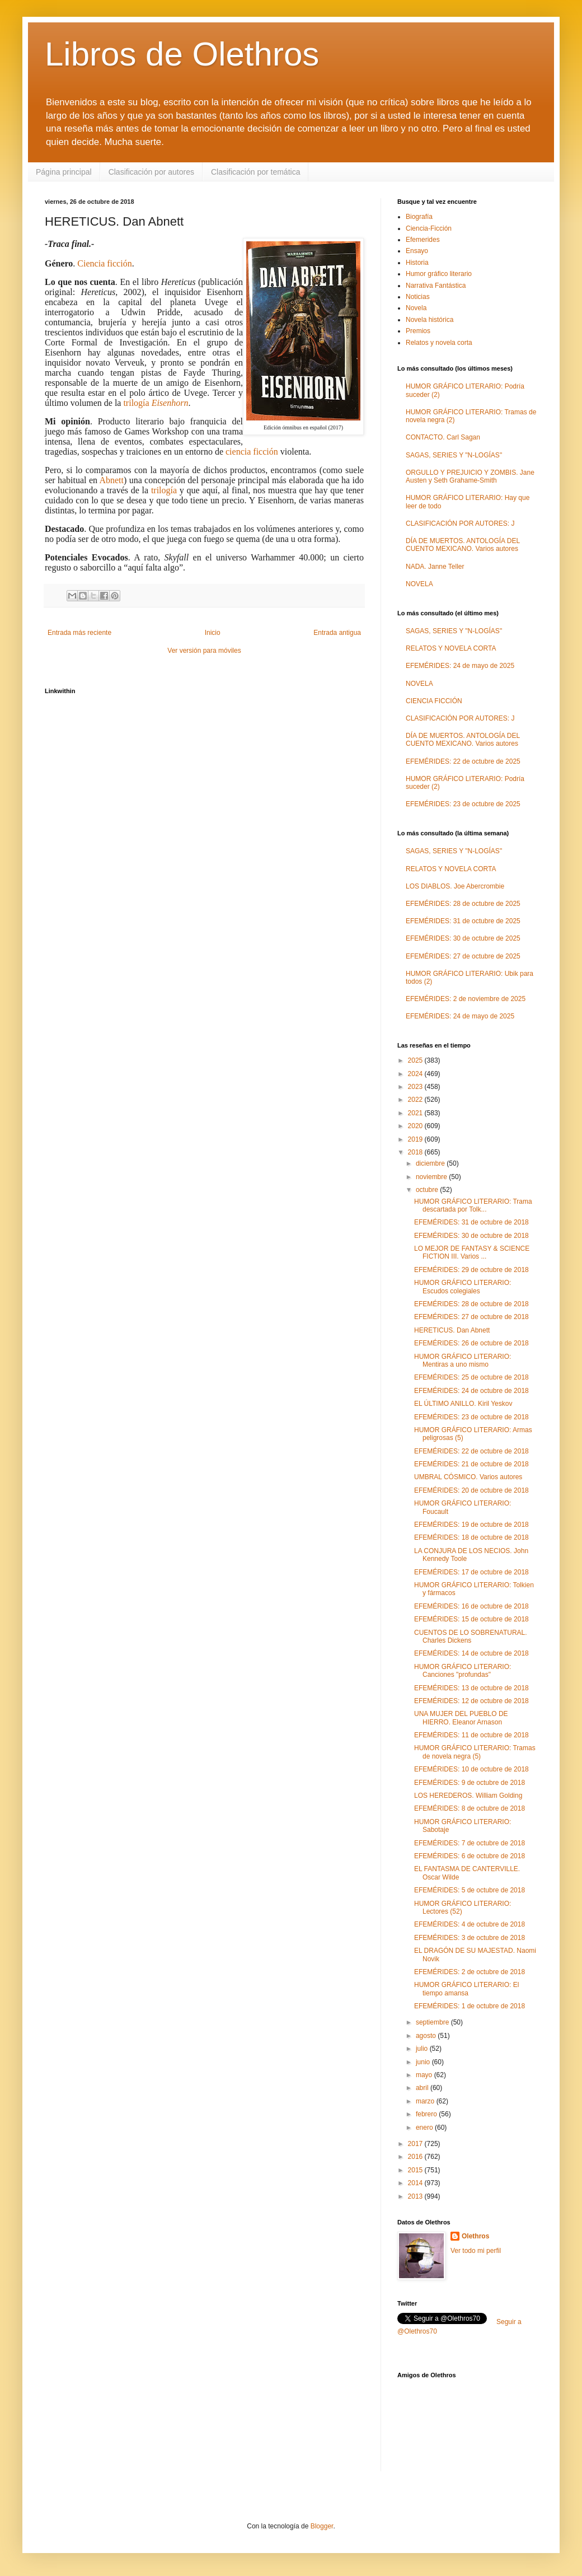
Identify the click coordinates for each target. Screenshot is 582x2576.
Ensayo (417, 251)
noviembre (432, 1177)
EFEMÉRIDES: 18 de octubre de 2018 (471, 1537)
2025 (416, 1060)
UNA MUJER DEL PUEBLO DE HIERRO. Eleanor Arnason (461, 1718)
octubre (428, 1190)
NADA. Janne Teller (435, 567)
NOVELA (419, 584)
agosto (427, 2036)
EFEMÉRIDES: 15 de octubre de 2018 (471, 1619)
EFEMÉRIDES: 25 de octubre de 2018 (471, 1377)
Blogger (322, 2526)
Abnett (111, 480)
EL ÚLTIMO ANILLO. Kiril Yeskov (463, 1404)
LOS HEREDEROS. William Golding (468, 1795)
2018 (416, 1152)
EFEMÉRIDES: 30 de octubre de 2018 (471, 1236)
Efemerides (423, 240)
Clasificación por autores (151, 171)
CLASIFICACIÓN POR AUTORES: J (460, 523)
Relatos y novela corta (439, 343)
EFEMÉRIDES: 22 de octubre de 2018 (471, 1451)
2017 (416, 2144)
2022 (416, 1100)
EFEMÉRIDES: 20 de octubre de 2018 (471, 1490)
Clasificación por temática (256, 171)
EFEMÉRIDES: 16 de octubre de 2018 (471, 1606)
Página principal (64, 171)
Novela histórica (429, 320)
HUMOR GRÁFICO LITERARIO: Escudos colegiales (462, 1286)
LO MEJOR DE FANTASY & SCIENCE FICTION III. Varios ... (471, 1252)
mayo (425, 2075)
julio (423, 2049)
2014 (416, 2183)
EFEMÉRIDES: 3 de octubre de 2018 (469, 1938)
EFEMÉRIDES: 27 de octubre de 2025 (463, 956)
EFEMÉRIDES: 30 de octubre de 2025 (463, 938)
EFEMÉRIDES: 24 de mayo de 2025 (460, 666)
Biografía (419, 217)
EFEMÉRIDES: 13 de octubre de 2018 (471, 1688)
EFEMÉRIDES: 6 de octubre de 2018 (469, 1856)
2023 (416, 1087)
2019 (416, 1139)
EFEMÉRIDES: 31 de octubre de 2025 (463, 921)
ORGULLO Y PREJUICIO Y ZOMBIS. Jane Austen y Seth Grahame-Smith (470, 476)
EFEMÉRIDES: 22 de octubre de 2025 (463, 761)
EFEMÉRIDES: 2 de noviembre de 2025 (465, 999)
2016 (416, 2157)
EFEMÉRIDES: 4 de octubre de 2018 (469, 1924)
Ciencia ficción (104, 263)
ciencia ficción (252, 451)
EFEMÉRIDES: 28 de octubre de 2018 (471, 1304)
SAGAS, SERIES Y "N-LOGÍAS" (454, 455)
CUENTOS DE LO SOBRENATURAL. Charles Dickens (470, 1636)
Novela (416, 308)
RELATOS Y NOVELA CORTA (451, 648)
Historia (417, 263)
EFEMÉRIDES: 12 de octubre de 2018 (471, 1701)
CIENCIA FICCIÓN (434, 701)
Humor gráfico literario (439, 274)
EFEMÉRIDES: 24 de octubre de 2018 (471, 1391)
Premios (418, 331)
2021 (416, 1113)
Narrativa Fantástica (436, 285)
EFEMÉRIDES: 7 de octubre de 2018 (469, 1843)
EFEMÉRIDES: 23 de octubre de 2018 (471, 1417)
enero (425, 2127)
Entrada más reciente (79, 633)
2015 (416, 2170)
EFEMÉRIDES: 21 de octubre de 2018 (471, 1464)
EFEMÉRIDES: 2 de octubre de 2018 (469, 1972)
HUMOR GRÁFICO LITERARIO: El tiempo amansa (466, 1989)
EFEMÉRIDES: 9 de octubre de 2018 (469, 1783)
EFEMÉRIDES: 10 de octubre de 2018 (471, 1769)
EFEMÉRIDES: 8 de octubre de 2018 (469, 1808)
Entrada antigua (337, 633)
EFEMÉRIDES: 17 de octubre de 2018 (471, 1572)
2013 (416, 2196)
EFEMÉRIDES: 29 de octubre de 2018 (471, 1270)
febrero (427, 2114)
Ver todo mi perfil (475, 2251)
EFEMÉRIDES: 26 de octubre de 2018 (471, 1343)
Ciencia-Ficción (429, 228)
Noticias (418, 297)
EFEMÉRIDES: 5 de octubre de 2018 (469, 1890)
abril (423, 2088)
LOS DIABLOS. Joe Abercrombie (455, 886)
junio (424, 2062)
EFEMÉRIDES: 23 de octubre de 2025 (463, 804)
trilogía (155, 403)
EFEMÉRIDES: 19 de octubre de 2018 (471, 1524)
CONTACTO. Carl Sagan (443, 437)
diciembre (431, 1163)
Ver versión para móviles (204, 650)
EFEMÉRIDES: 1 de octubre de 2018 (469, 2006)
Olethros (475, 2236)
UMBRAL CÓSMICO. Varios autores (468, 1477)
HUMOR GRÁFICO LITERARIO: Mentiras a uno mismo (462, 1360)
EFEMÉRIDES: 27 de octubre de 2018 (471, 1317)
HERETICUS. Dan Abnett (452, 1330)
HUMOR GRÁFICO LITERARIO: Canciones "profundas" (462, 1671)
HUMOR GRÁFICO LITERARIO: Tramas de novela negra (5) (475, 1752)
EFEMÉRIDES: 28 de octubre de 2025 (463, 904)
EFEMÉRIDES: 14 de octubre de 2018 (471, 1653)
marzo (426, 2101)
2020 (416, 1126)
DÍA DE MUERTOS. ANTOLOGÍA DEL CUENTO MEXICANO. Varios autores (463, 545)
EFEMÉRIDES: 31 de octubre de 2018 (471, 1222)
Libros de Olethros (182, 54)
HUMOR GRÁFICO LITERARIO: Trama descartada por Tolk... (473, 1205)
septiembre (433, 2022)
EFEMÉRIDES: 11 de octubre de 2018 (471, 1735)
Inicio (212, 633)
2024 (416, 1074)
